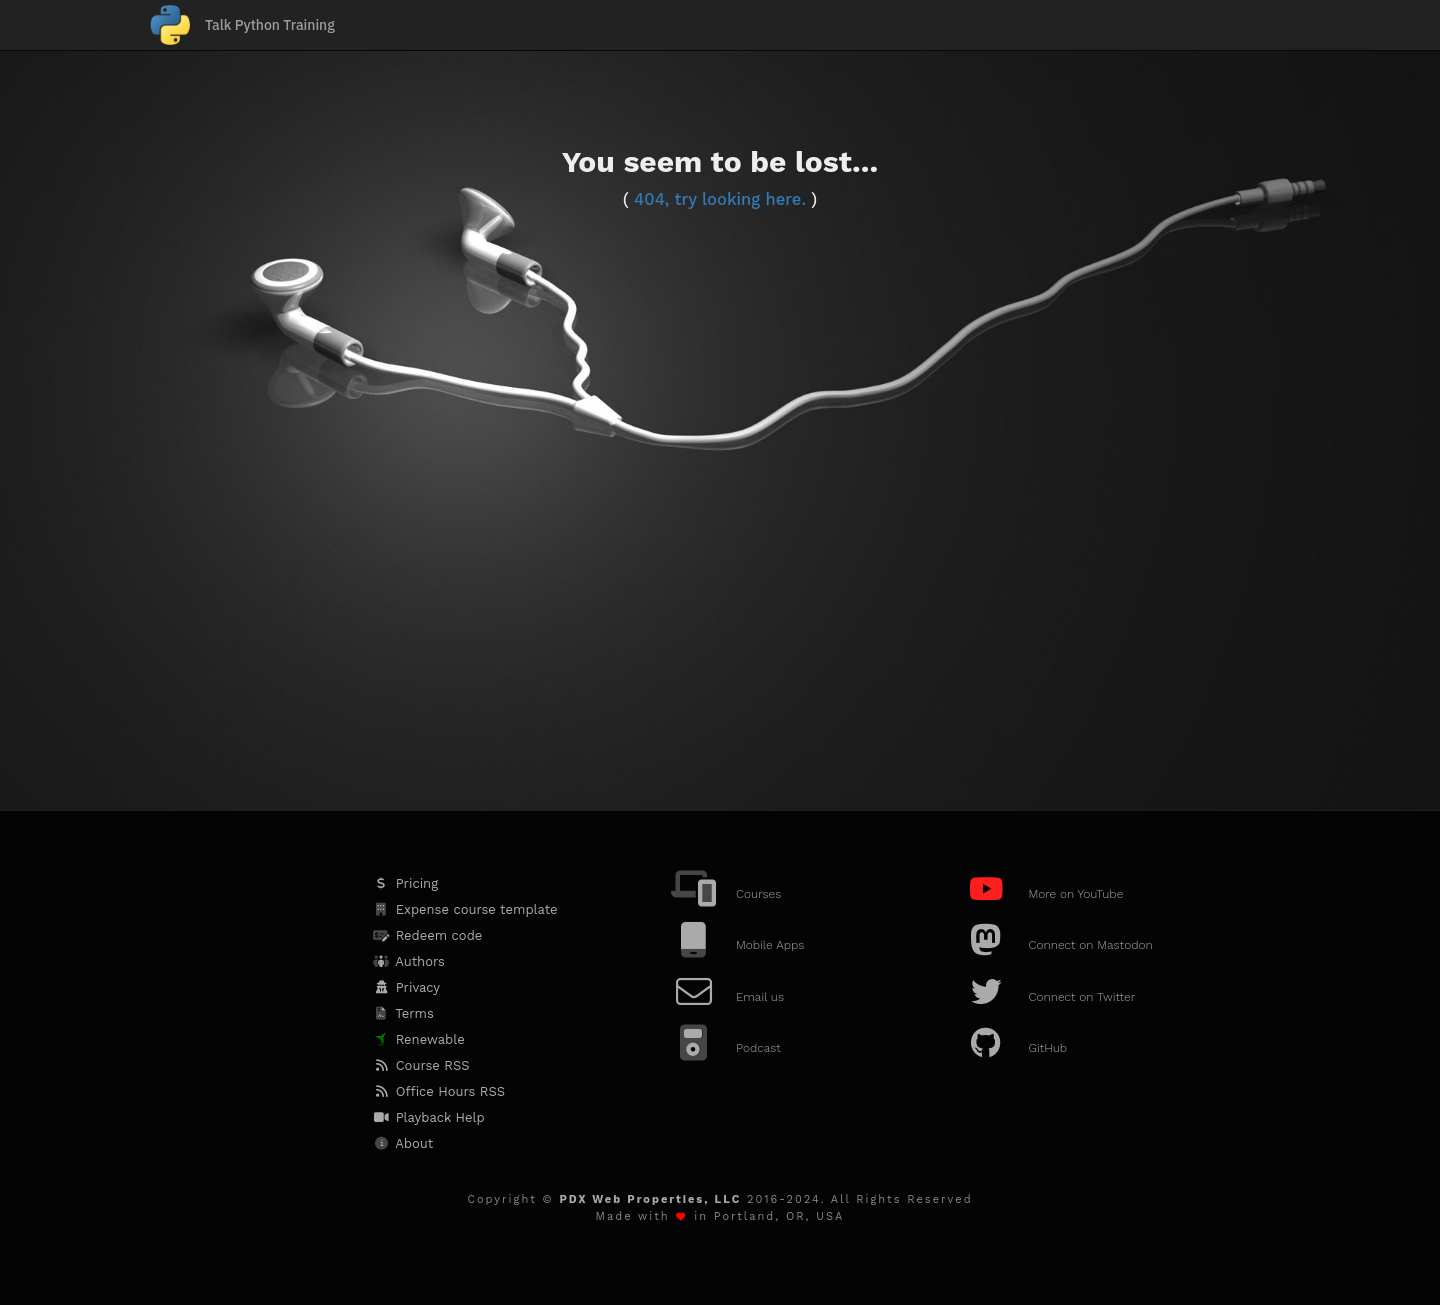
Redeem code (426, 935)
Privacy (405, 987)
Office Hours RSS (438, 1091)
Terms (402, 1013)
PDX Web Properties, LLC (650, 1199)
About (402, 1143)
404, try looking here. (720, 199)
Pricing (404, 883)
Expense (464, 909)
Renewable (417, 1039)
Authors (408, 961)
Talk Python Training (270, 25)
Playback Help (427, 1117)
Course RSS (420, 1065)
